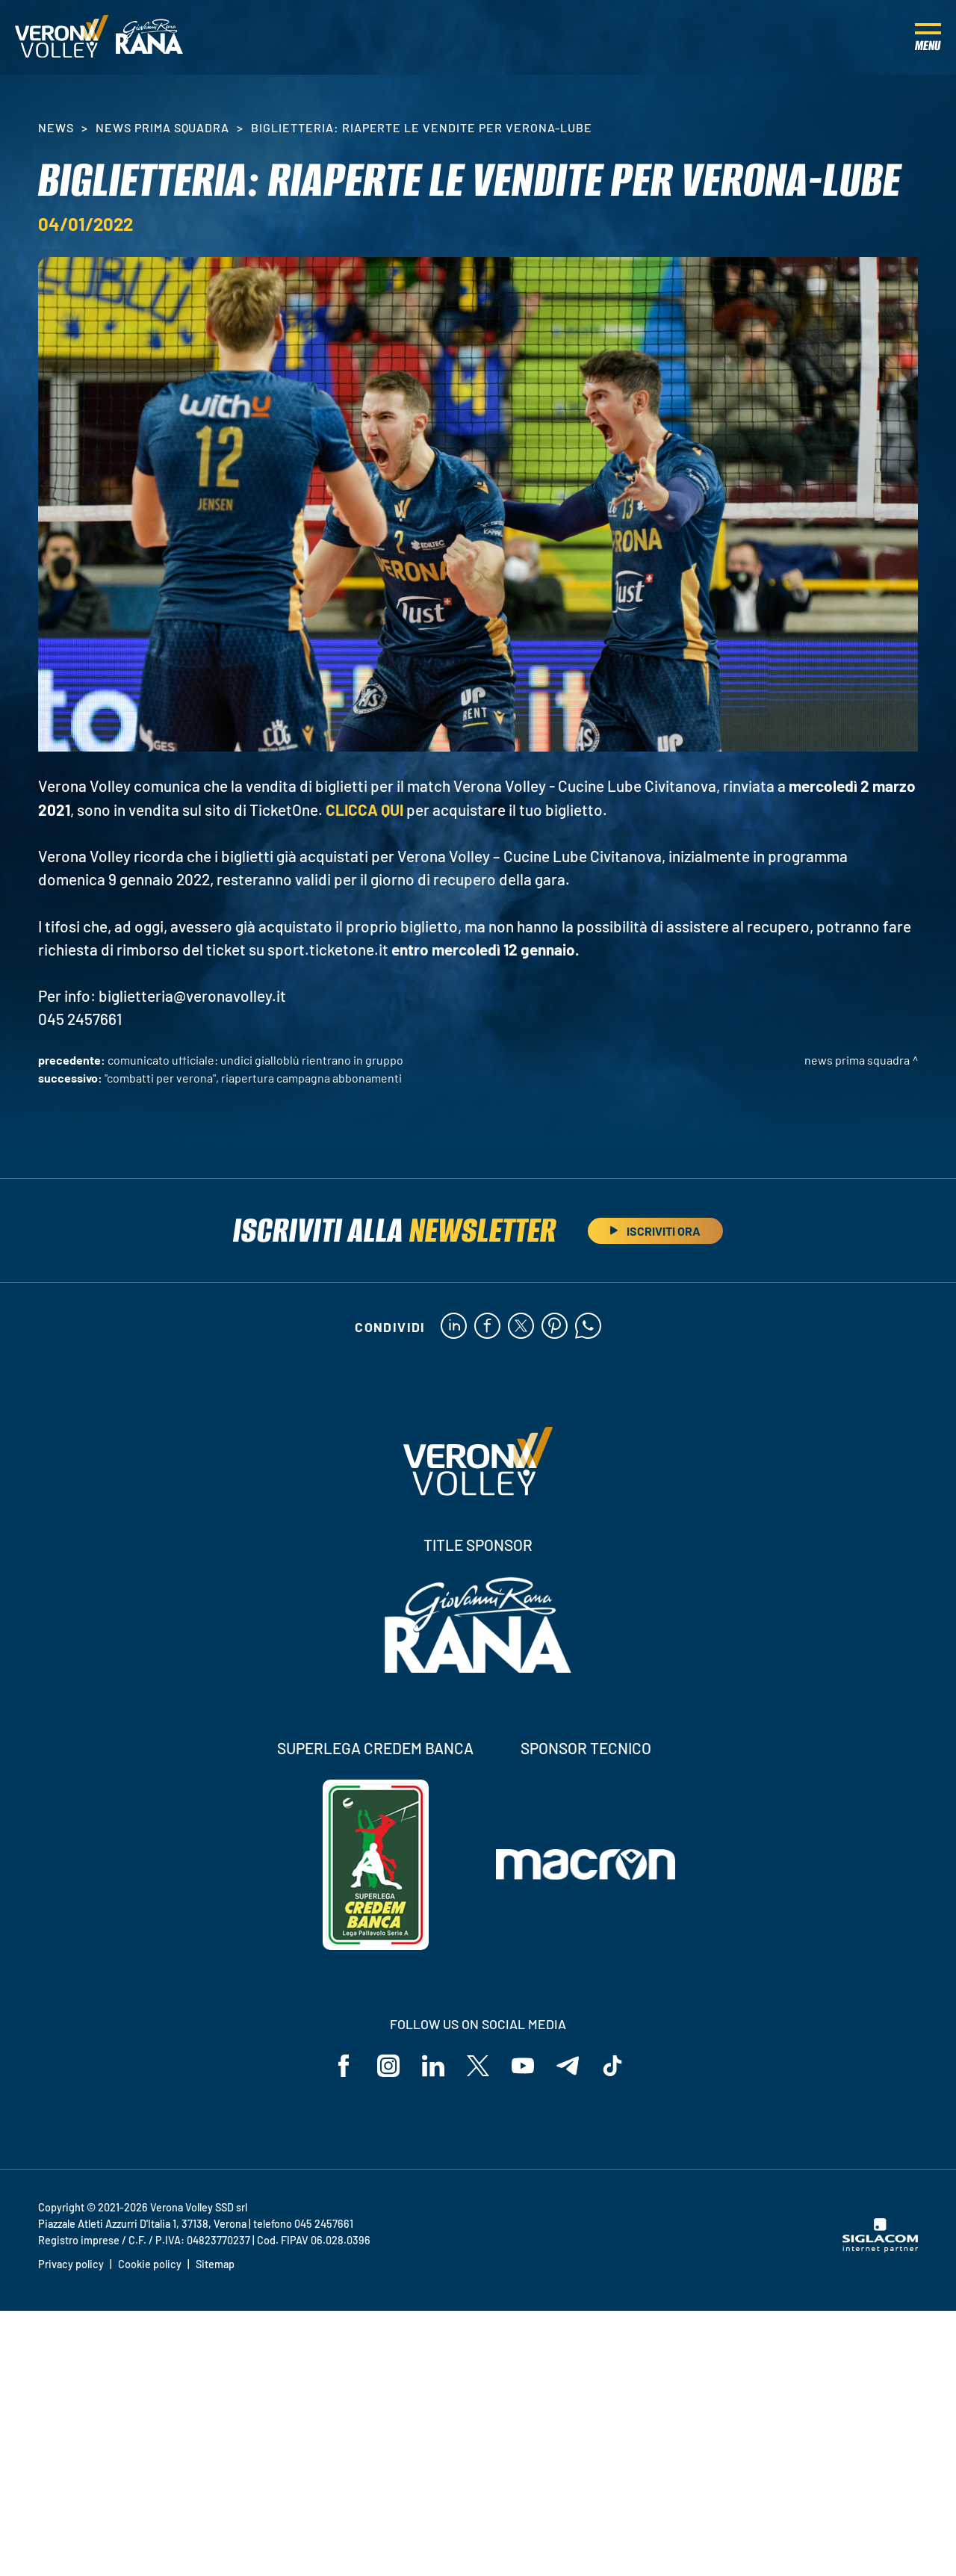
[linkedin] (454, 1327)
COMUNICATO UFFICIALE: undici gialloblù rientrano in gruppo (255, 1060)
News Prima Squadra (162, 127)
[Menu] (928, 37)
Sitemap (215, 2264)
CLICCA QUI (364, 809)
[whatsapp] (588, 1327)
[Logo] (61, 37)
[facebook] (487, 1327)
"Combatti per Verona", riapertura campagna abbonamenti (253, 1078)
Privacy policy (71, 2264)
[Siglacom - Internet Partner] (880, 2248)
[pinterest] (554, 1327)
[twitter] (521, 1327)
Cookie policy (149, 2264)
